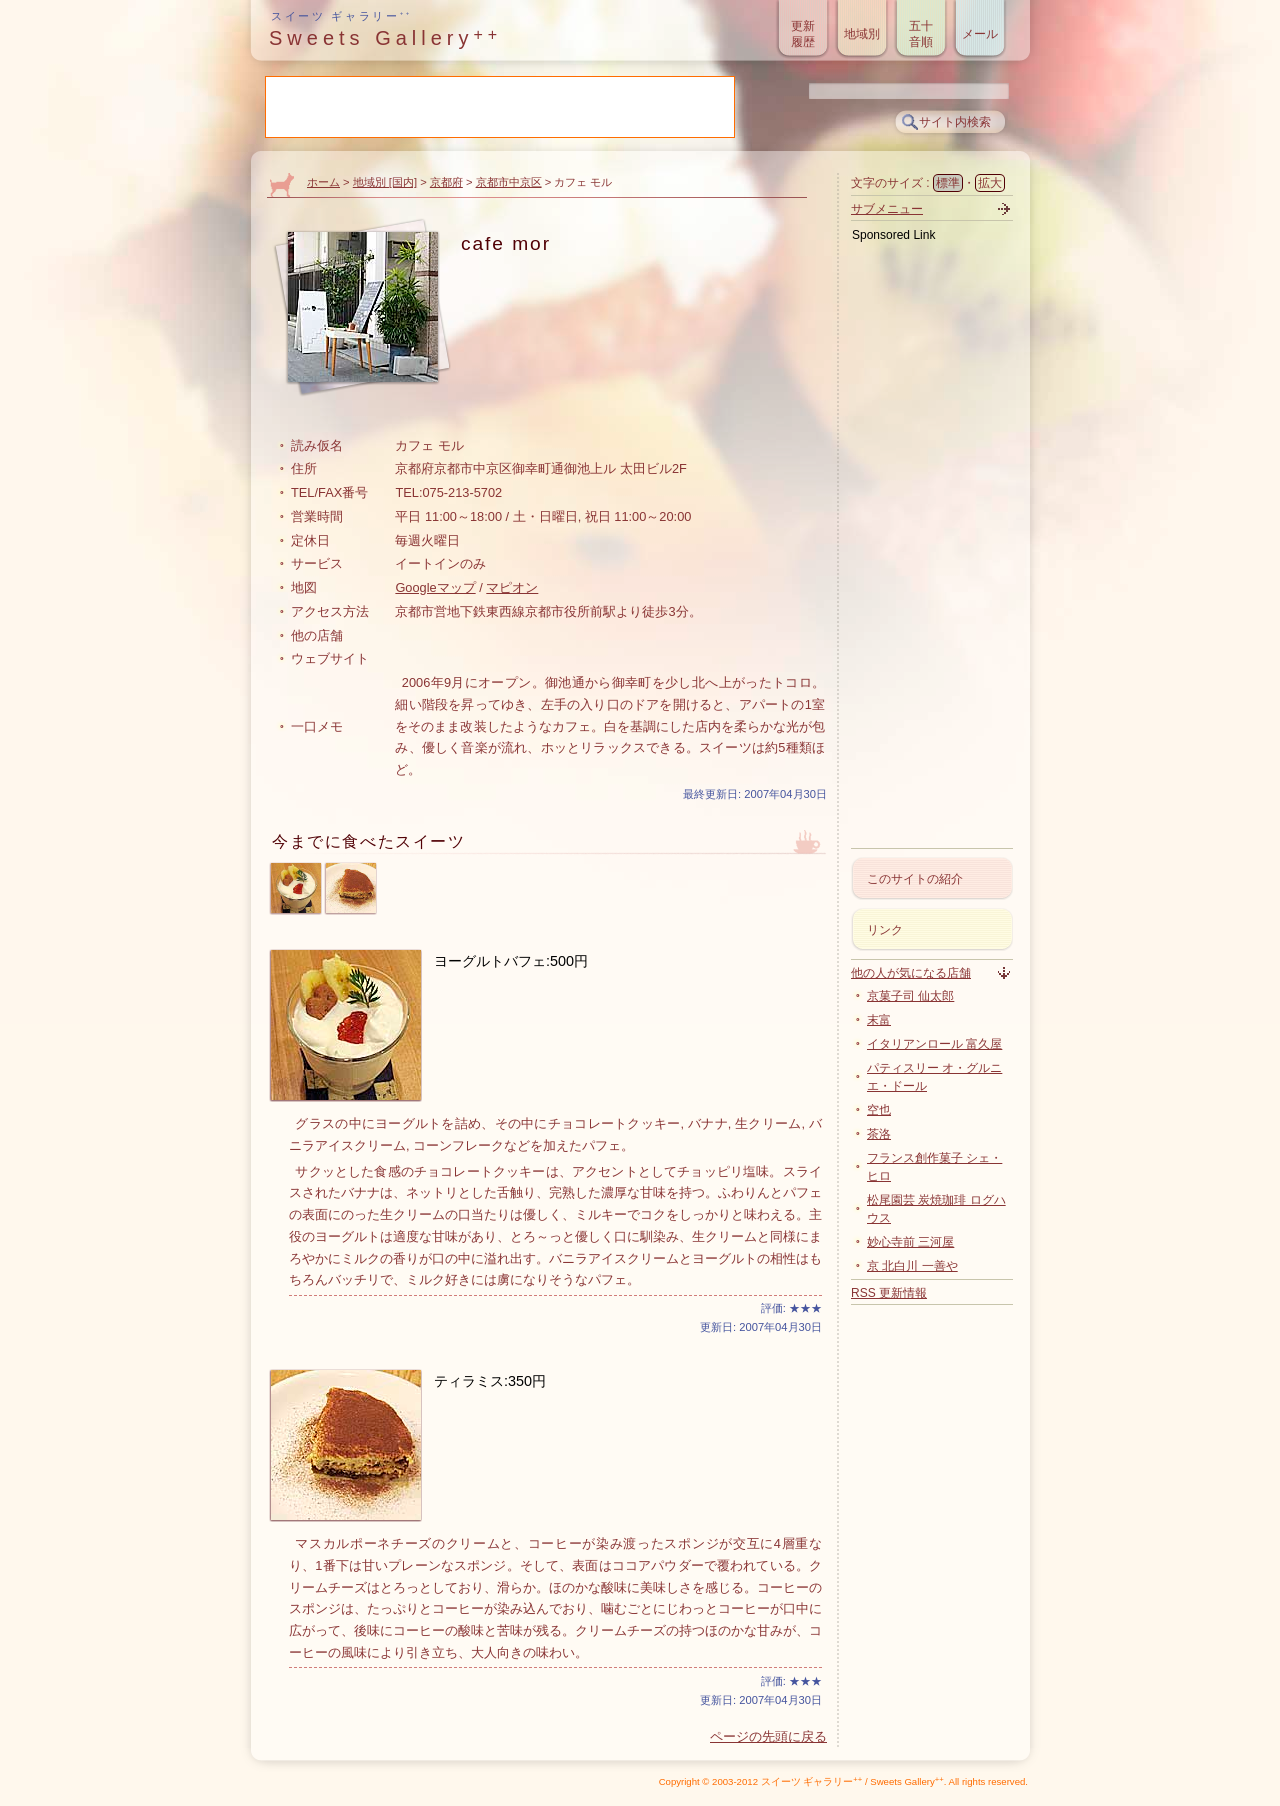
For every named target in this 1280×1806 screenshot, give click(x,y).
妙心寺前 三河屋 (910, 1242)
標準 (948, 183)
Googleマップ (435, 587)
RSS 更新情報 (889, 1293)
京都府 (446, 182)
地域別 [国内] (385, 182)
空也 (879, 1110)
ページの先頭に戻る (768, 1736)
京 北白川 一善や (912, 1266)
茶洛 (879, 1134)
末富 (879, 1020)
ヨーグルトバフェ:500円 (511, 961)
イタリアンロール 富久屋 (934, 1044)
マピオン (512, 587)
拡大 (990, 183)
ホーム (323, 182)
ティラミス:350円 (490, 1381)
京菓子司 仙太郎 (910, 996)
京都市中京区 (509, 182)
